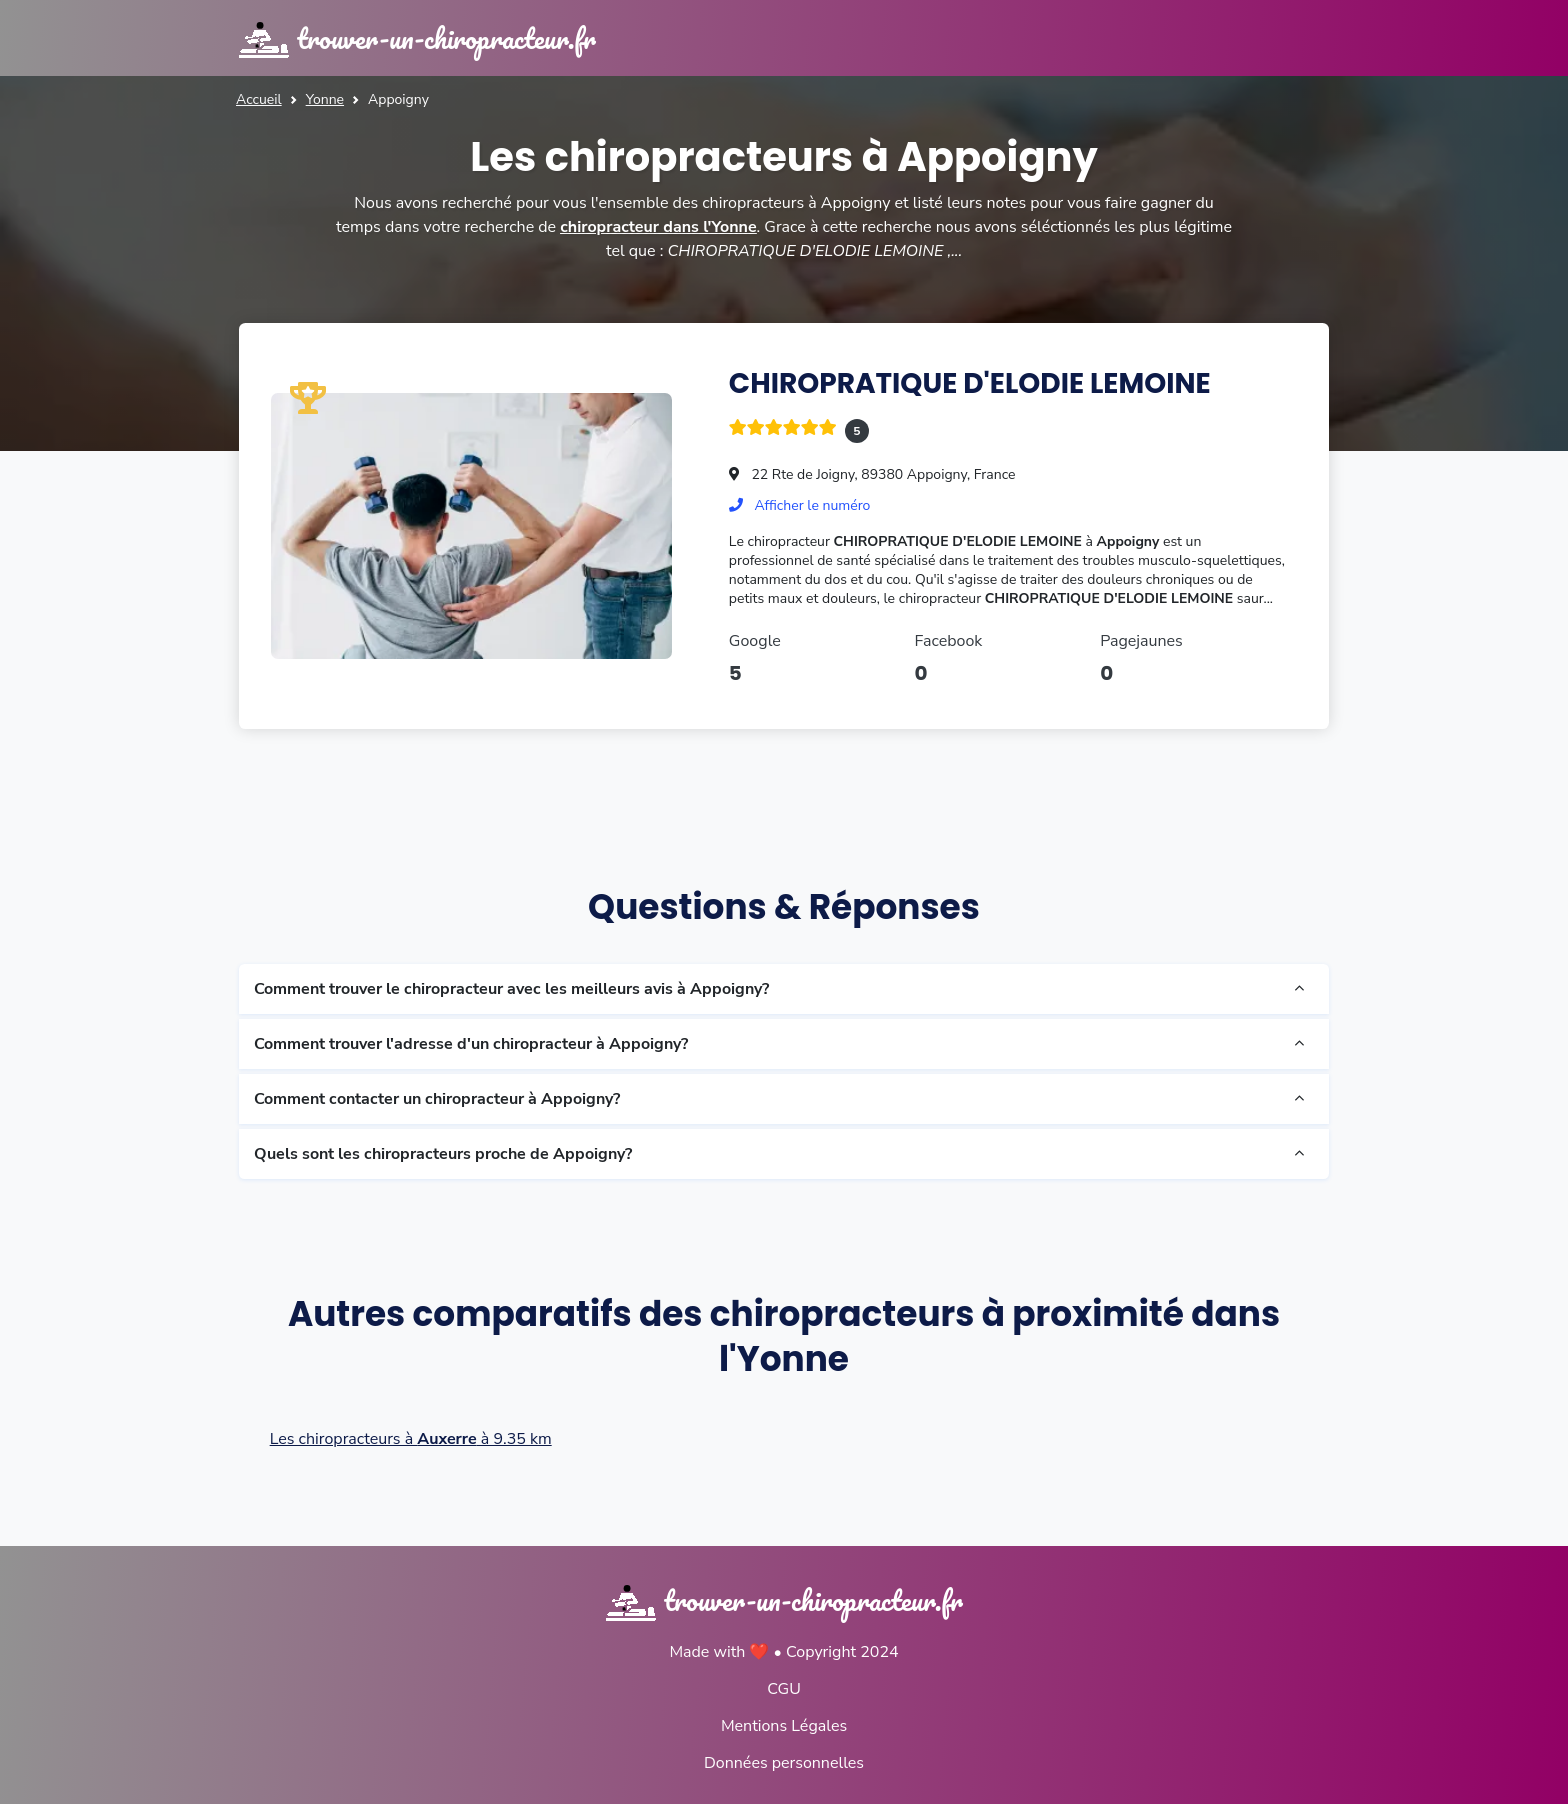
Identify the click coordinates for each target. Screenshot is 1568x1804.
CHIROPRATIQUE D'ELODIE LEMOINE (970, 383)
